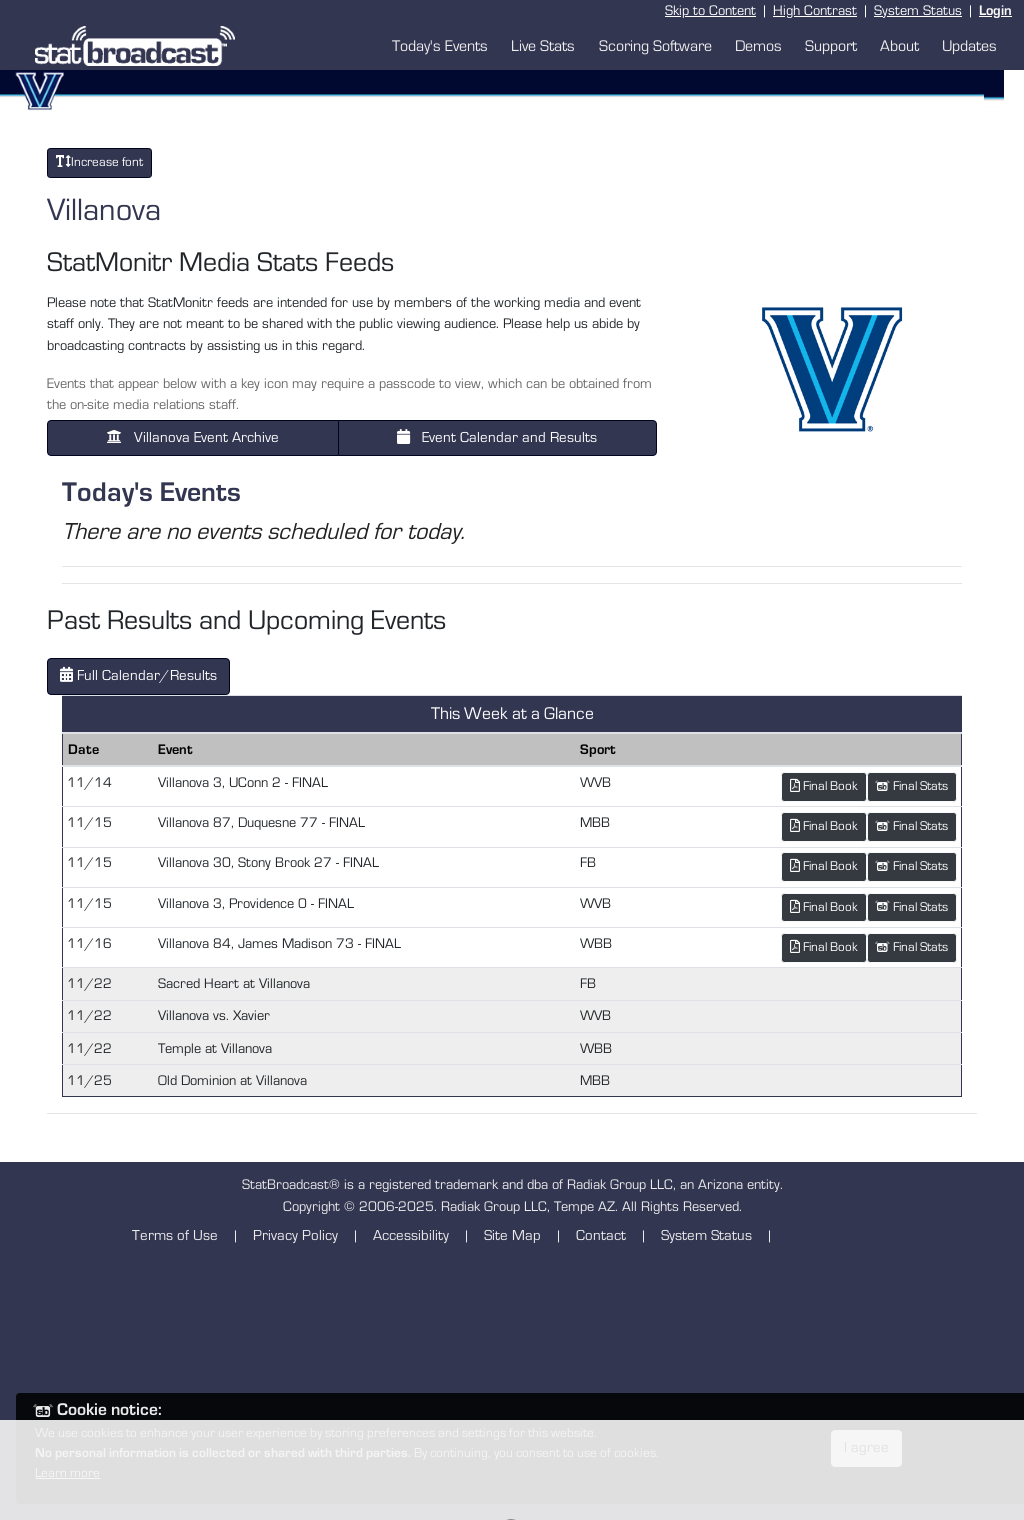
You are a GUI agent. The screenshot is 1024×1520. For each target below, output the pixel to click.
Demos (758, 46)
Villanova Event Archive (193, 437)
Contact (601, 1235)
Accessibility (411, 1235)
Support (831, 46)
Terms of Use (175, 1235)
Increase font (99, 162)
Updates (969, 46)
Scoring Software (655, 46)
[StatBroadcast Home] (139, 46)
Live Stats (543, 46)
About (899, 46)
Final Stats (912, 786)
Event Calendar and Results (497, 437)
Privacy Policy (295, 1235)
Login (995, 10)
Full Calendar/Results (138, 675)
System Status (918, 10)
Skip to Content (710, 10)
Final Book (824, 786)
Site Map (512, 1235)
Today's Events (440, 46)
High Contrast (815, 10)
